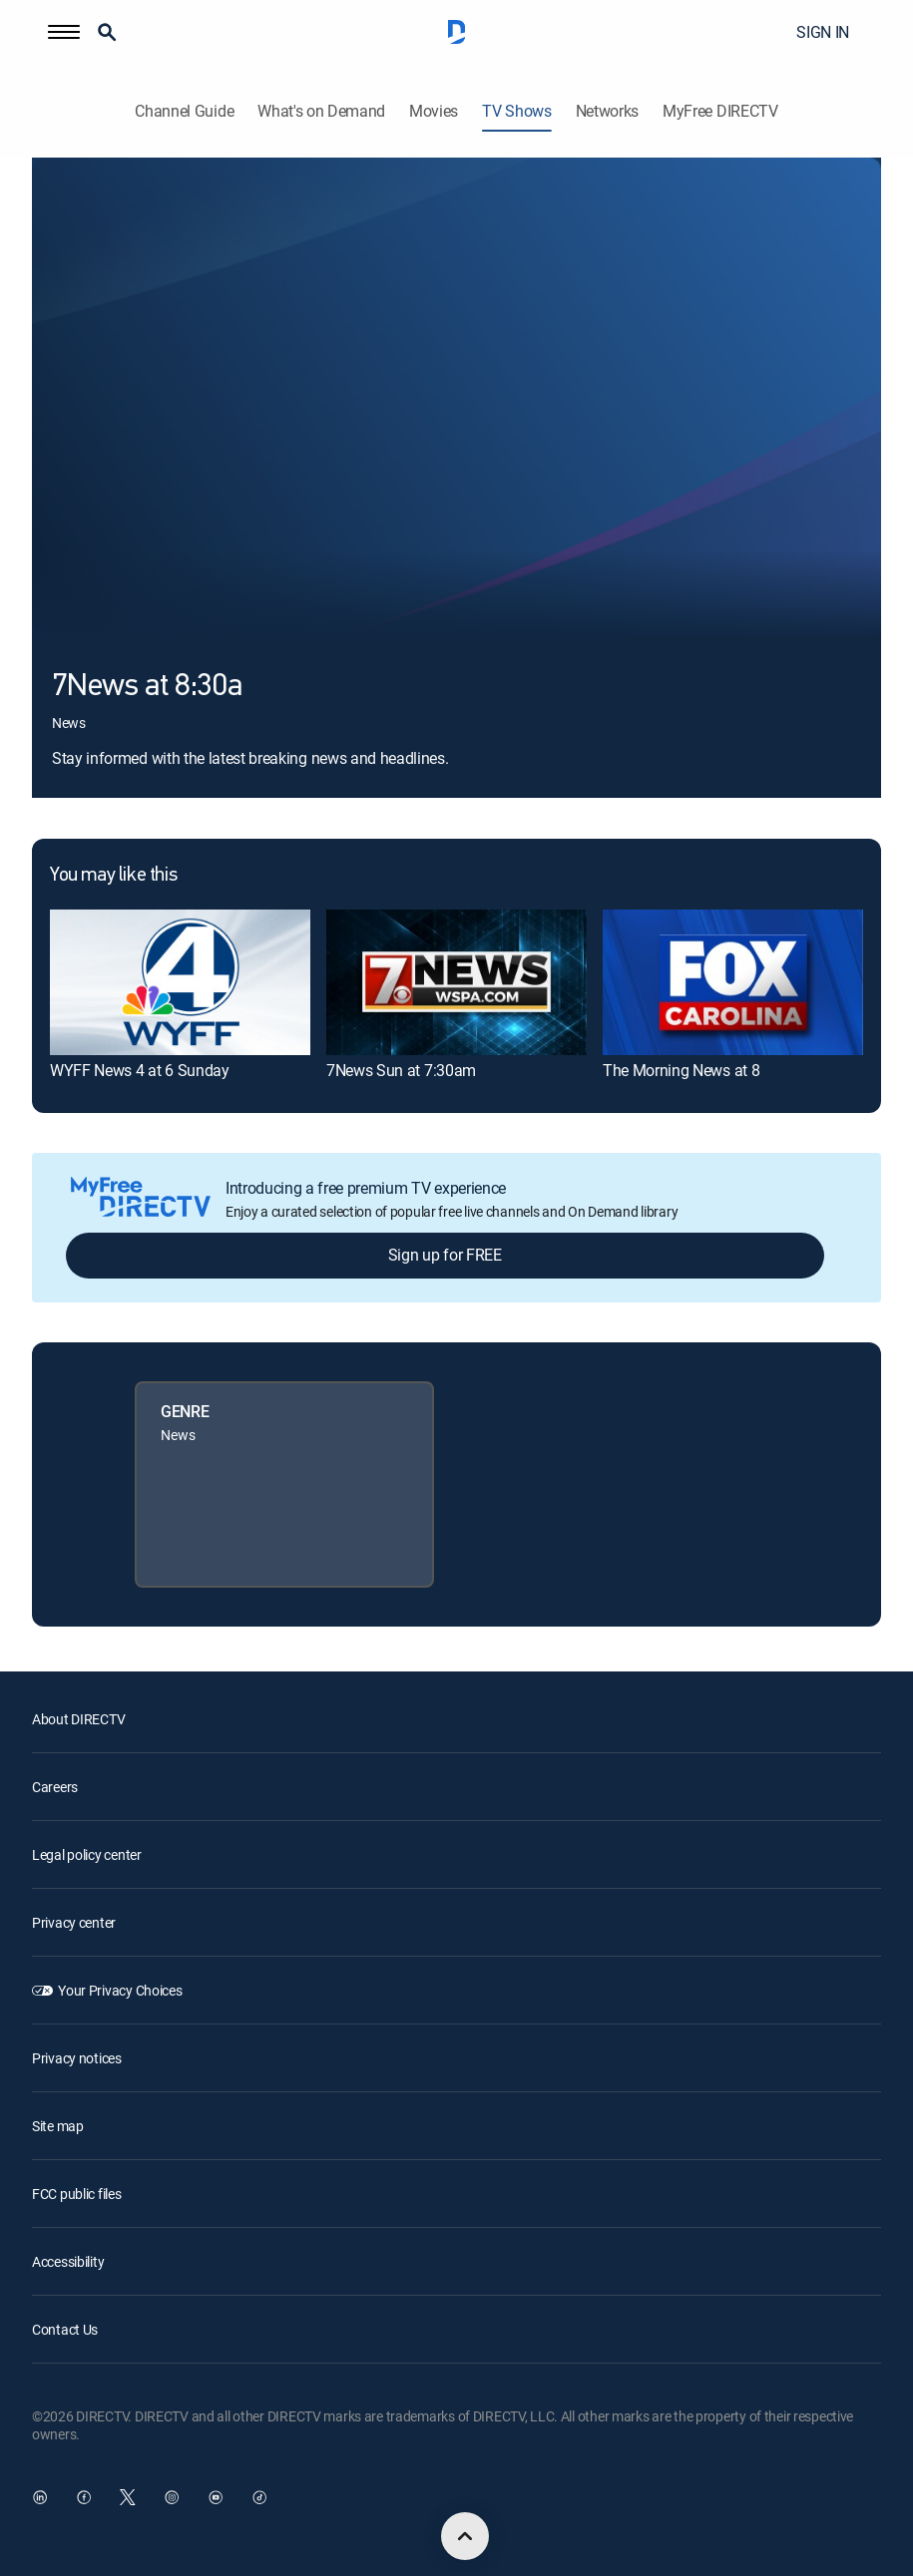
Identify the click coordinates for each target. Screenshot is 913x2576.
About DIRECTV (78, 1718)
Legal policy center (87, 1854)
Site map (58, 2125)
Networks (607, 111)
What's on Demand (321, 111)
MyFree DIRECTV (720, 111)
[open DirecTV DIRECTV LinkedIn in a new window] (40, 2497)
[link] (180, 982)
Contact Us (65, 2329)
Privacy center (74, 1922)
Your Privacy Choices (120, 1990)
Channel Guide (184, 111)
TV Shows (516, 111)
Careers (55, 1786)
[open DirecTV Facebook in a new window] (84, 2497)
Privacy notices (77, 2057)
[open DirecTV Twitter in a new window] (128, 2497)
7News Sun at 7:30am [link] (401, 1070)
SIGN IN (822, 32)
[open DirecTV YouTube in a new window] (216, 2497)
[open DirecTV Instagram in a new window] (172, 2497)
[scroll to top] (465, 2536)
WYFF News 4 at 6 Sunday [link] (139, 1070)
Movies (433, 111)
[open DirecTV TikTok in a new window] (259, 2497)
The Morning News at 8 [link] (681, 1070)
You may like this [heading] (113, 876)
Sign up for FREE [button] (445, 1255)
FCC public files (77, 2193)
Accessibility (68, 2261)
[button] (64, 32)
